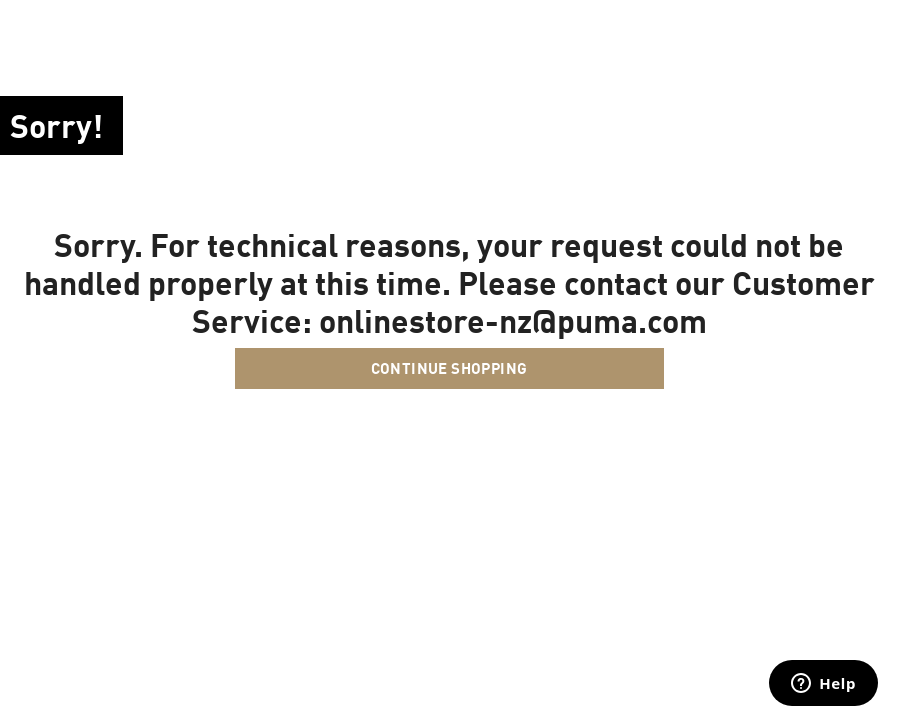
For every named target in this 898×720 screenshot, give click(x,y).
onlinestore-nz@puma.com (513, 320)
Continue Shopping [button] (449, 368)
